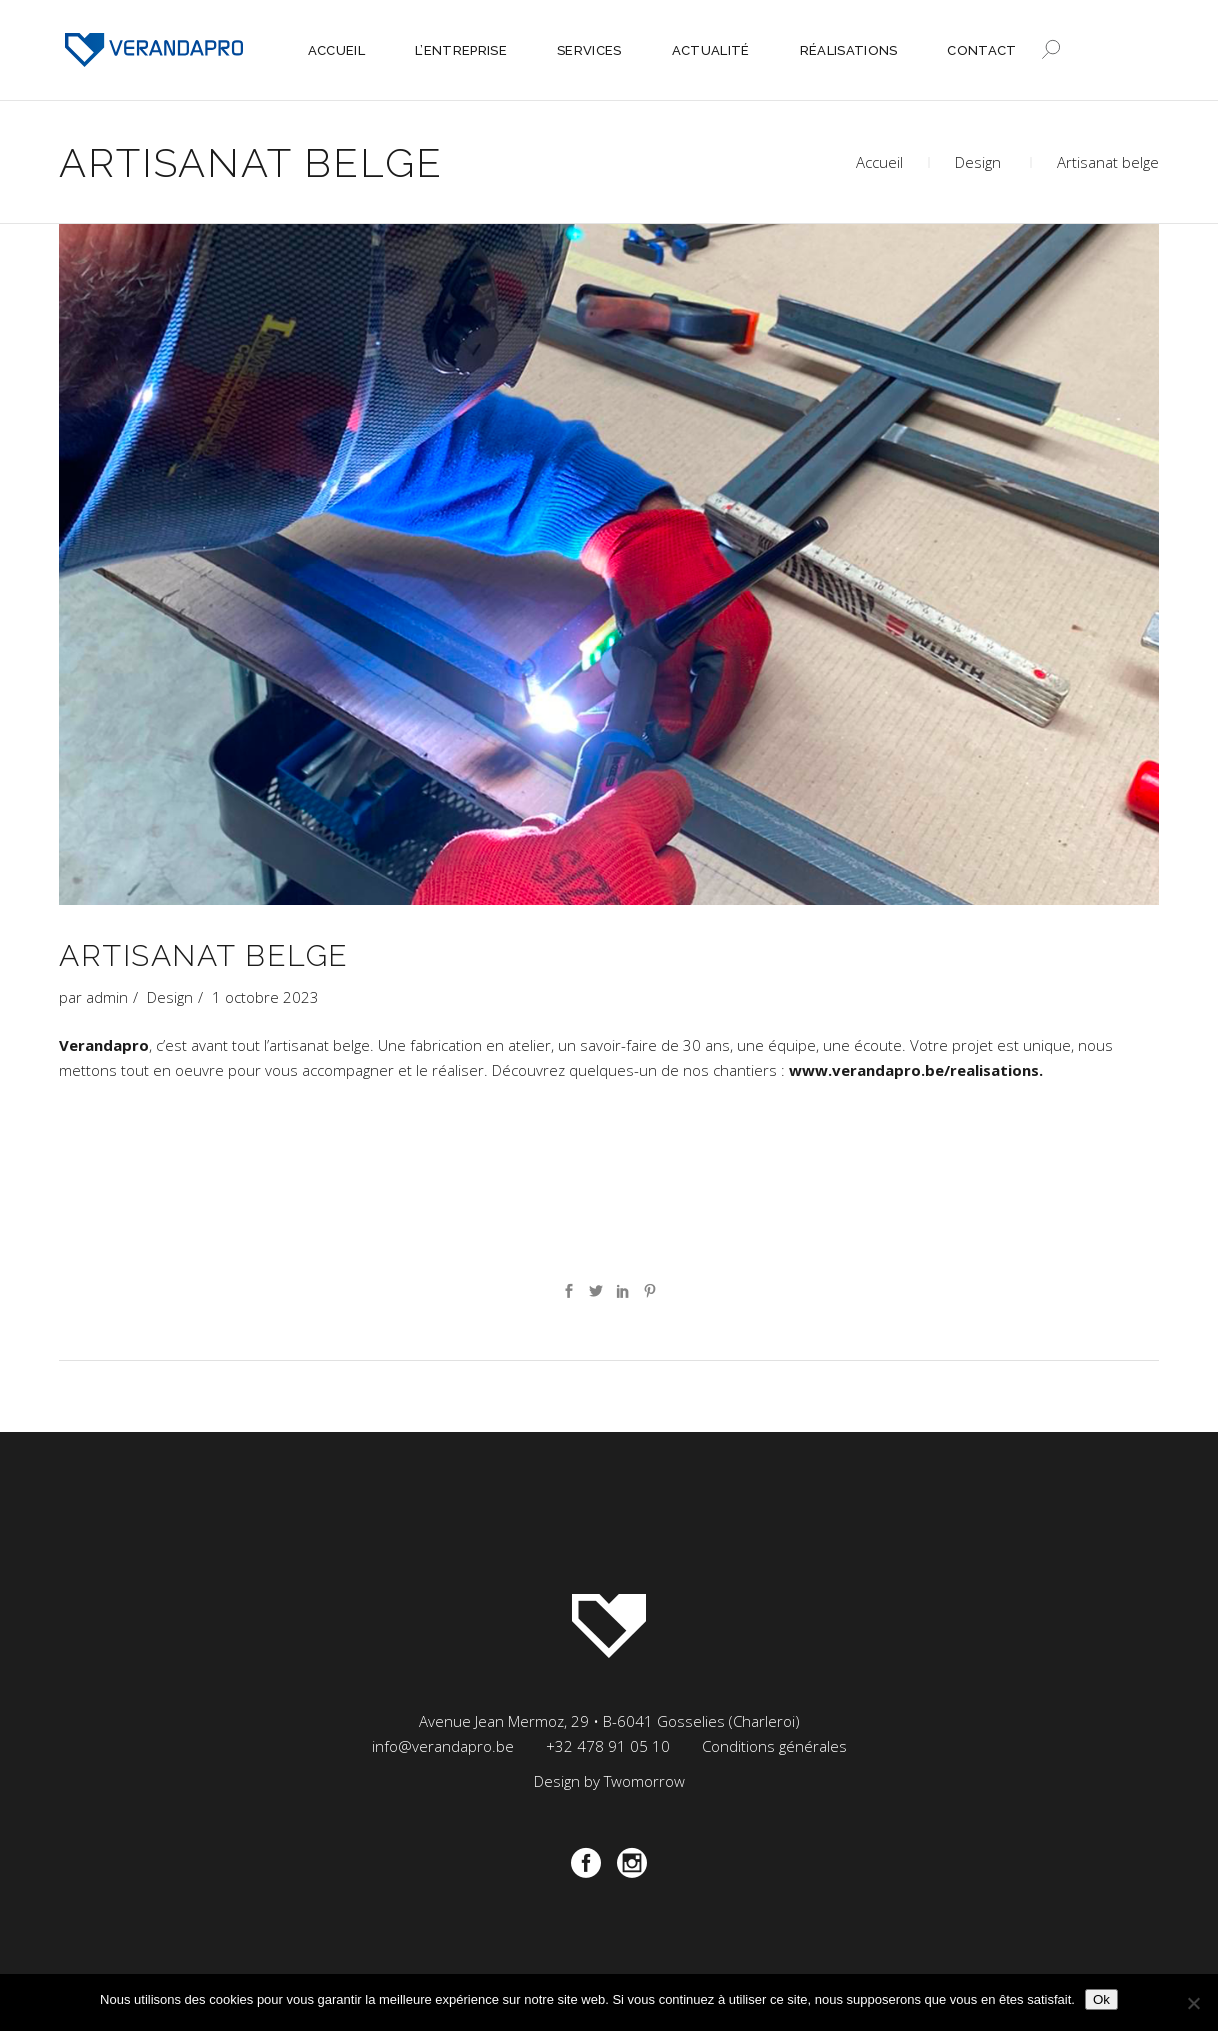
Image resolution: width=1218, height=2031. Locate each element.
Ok (1101, 1999)
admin (107, 997)
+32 (608, 1746)
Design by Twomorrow (609, 1781)
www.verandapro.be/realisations (914, 1070)
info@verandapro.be (443, 1746)
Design (978, 162)
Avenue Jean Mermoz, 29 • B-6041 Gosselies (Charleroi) (609, 1721)
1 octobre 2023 (265, 997)
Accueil (879, 162)
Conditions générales (774, 1746)
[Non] (1193, 2003)
